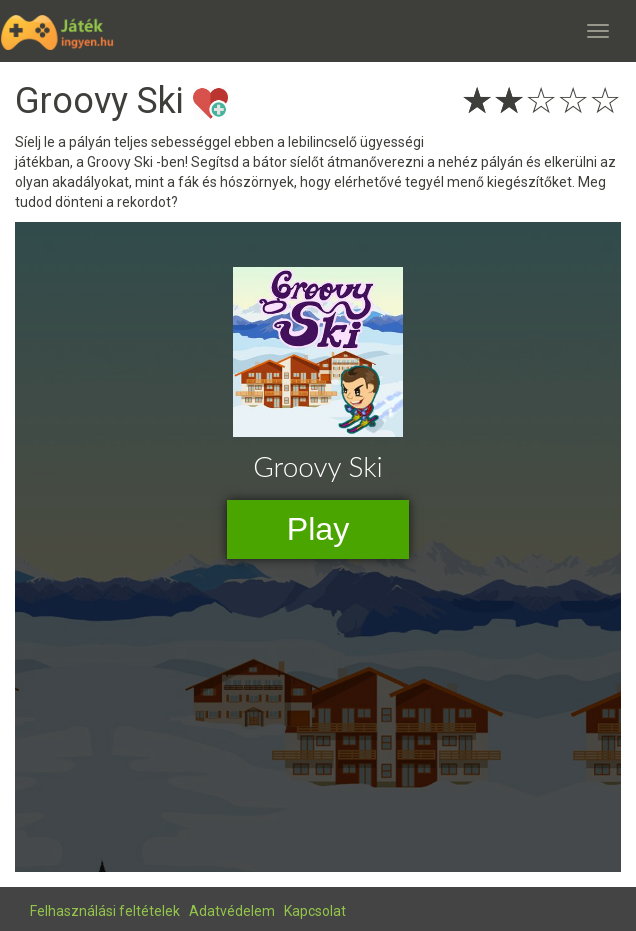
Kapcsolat (315, 911)
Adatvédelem (232, 911)
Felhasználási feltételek (105, 911)
